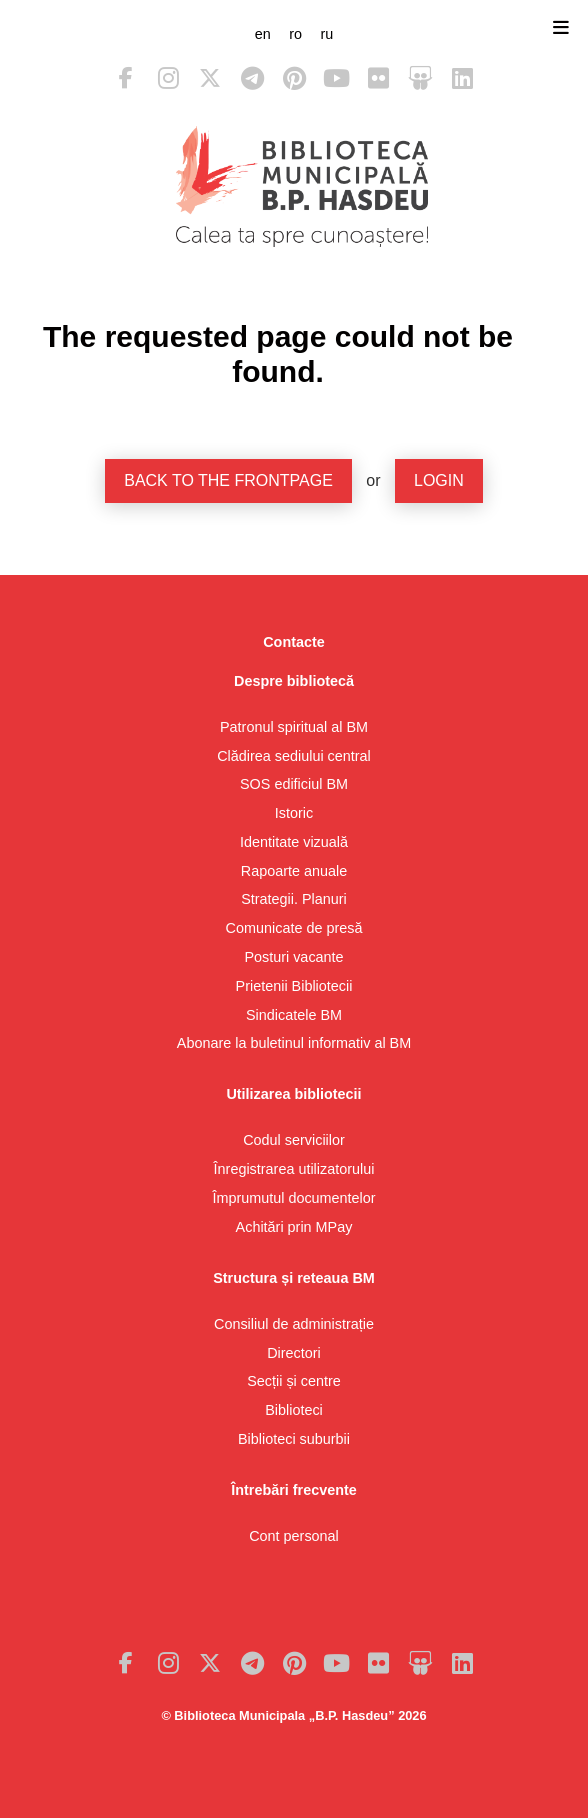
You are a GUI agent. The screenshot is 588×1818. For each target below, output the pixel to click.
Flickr (378, 78)
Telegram (252, 78)
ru (326, 34)
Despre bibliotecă (294, 681)
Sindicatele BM (294, 1015)
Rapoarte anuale (294, 871)
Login (439, 480)
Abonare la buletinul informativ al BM (294, 1043)
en (263, 34)
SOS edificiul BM (294, 784)
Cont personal (294, 1536)
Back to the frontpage (228, 480)
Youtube (336, 78)
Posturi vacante (293, 957)
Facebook (126, 78)
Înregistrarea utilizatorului (294, 1169)
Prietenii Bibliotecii (294, 986)
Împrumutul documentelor (293, 1198)
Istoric (294, 813)
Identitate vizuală (294, 842)
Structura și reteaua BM (294, 1278)
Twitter (210, 78)
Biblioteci (294, 1410)
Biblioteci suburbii (294, 1439)
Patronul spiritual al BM (294, 727)
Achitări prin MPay (294, 1227)
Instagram (168, 78)
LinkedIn (462, 78)
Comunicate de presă (294, 928)
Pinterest (294, 78)
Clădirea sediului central (294, 756)
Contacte (294, 642)
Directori (294, 1353)
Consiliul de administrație (294, 1324)
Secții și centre (294, 1381)
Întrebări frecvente (294, 1490)
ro (295, 34)
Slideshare (420, 78)
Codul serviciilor (294, 1140)
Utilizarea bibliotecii (293, 1094)
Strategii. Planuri (294, 899)
